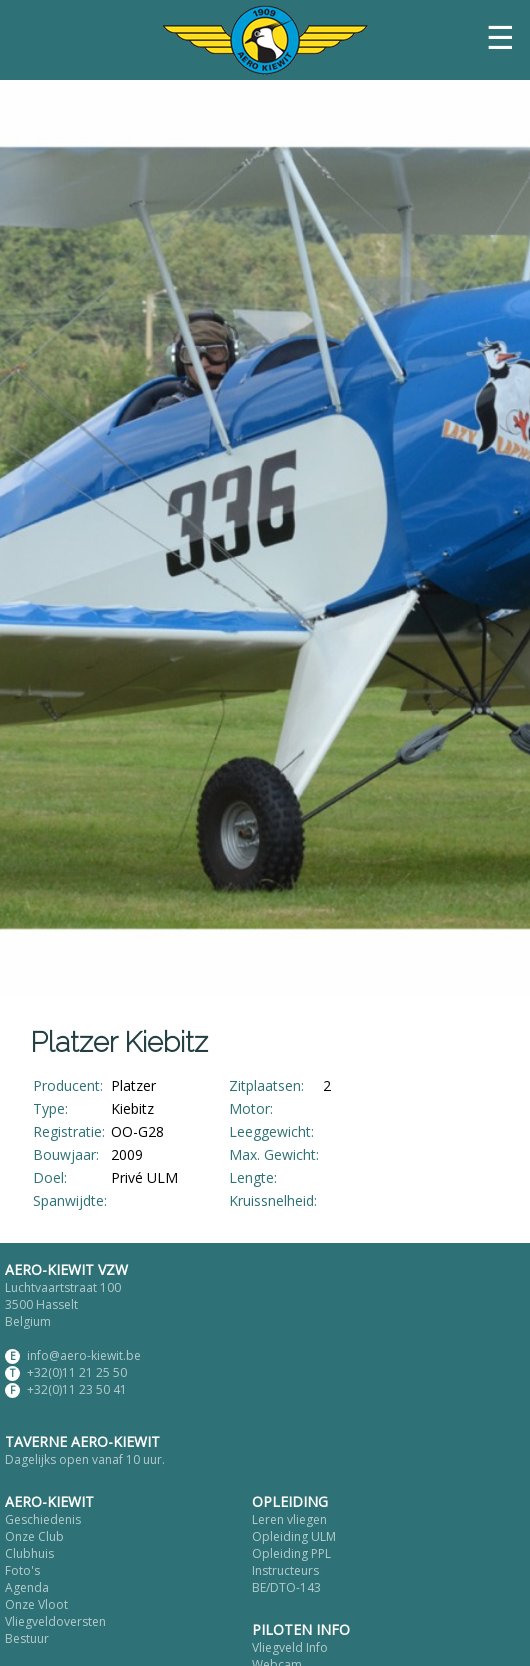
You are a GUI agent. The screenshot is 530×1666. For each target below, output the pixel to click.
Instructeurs (285, 1570)
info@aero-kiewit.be (84, 1355)
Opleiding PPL (291, 1553)
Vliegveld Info (290, 1647)
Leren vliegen (289, 1519)
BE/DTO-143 (286, 1587)
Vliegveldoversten (55, 1621)
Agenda (27, 1587)
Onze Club (34, 1536)
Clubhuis (29, 1553)
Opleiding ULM (294, 1536)
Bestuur (27, 1638)
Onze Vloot (36, 1604)
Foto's (22, 1570)
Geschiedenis (43, 1519)
